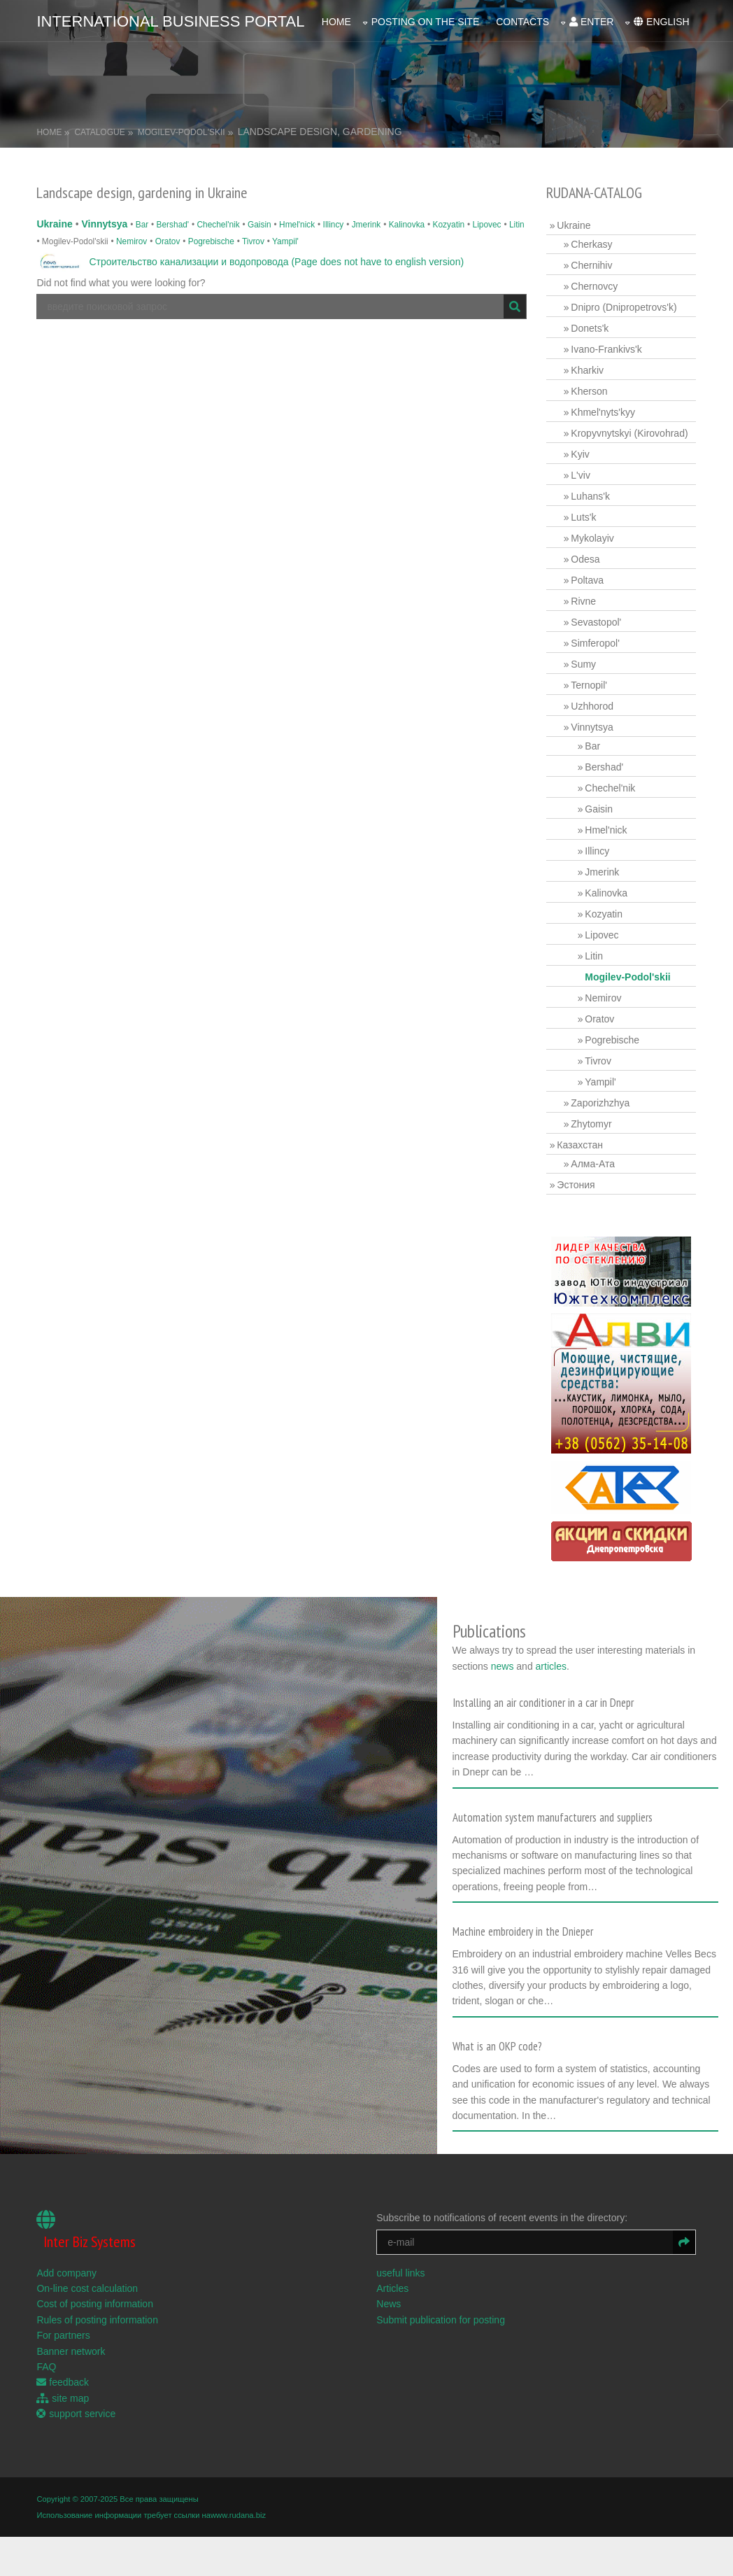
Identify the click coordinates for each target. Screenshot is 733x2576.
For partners (63, 2334)
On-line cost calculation (87, 2287)
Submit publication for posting (440, 2318)
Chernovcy (594, 286)
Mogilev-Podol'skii (181, 132)
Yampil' (285, 241)
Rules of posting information (97, 2318)
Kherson (589, 391)
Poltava (587, 580)
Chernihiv (591, 265)
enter (591, 21)
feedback (62, 2381)
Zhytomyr (591, 1123)
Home (336, 21)
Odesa (585, 559)
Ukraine (54, 224)
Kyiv (580, 454)
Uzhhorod (592, 706)
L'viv (580, 475)
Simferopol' (595, 643)
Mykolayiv (592, 538)
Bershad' (173, 225)
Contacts (522, 21)
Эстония (576, 1184)
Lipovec (487, 225)
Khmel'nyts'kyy (603, 412)
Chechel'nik (218, 225)
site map (62, 2396)
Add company (66, 2271)
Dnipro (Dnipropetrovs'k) (623, 307)
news (504, 1665)
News (388, 2303)
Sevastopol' (596, 622)
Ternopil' (589, 685)
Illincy (333, 225)
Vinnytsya (104, 224)
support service (75, 2413)
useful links (400, 2271)
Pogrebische (211, 241)
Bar (142, 225)
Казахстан (580, 1144)
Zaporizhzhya (600, 1102)
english (661, 21)
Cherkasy (591, 244)
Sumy (583, 664)
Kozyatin (449, 225)
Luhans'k (590, 496)
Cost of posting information (94, 2303)
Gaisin (259, 225)
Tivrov (253, 241)
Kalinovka (407, 225)
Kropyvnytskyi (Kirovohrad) (629, 433)
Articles (392, 2287)
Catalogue (99, 132)
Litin (517, 225)
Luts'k (583, 517)
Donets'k (590, 328)
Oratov (167, 241)
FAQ (46, 2366)
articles (553, 1665)
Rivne (583, 601)
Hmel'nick (297, 225)
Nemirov (131, 241)
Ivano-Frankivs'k (606, 349)
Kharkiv (587, 370)
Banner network (70, 2350)
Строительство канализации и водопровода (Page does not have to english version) (276, 261)
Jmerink (366, 225)
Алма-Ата (593, 1163)
